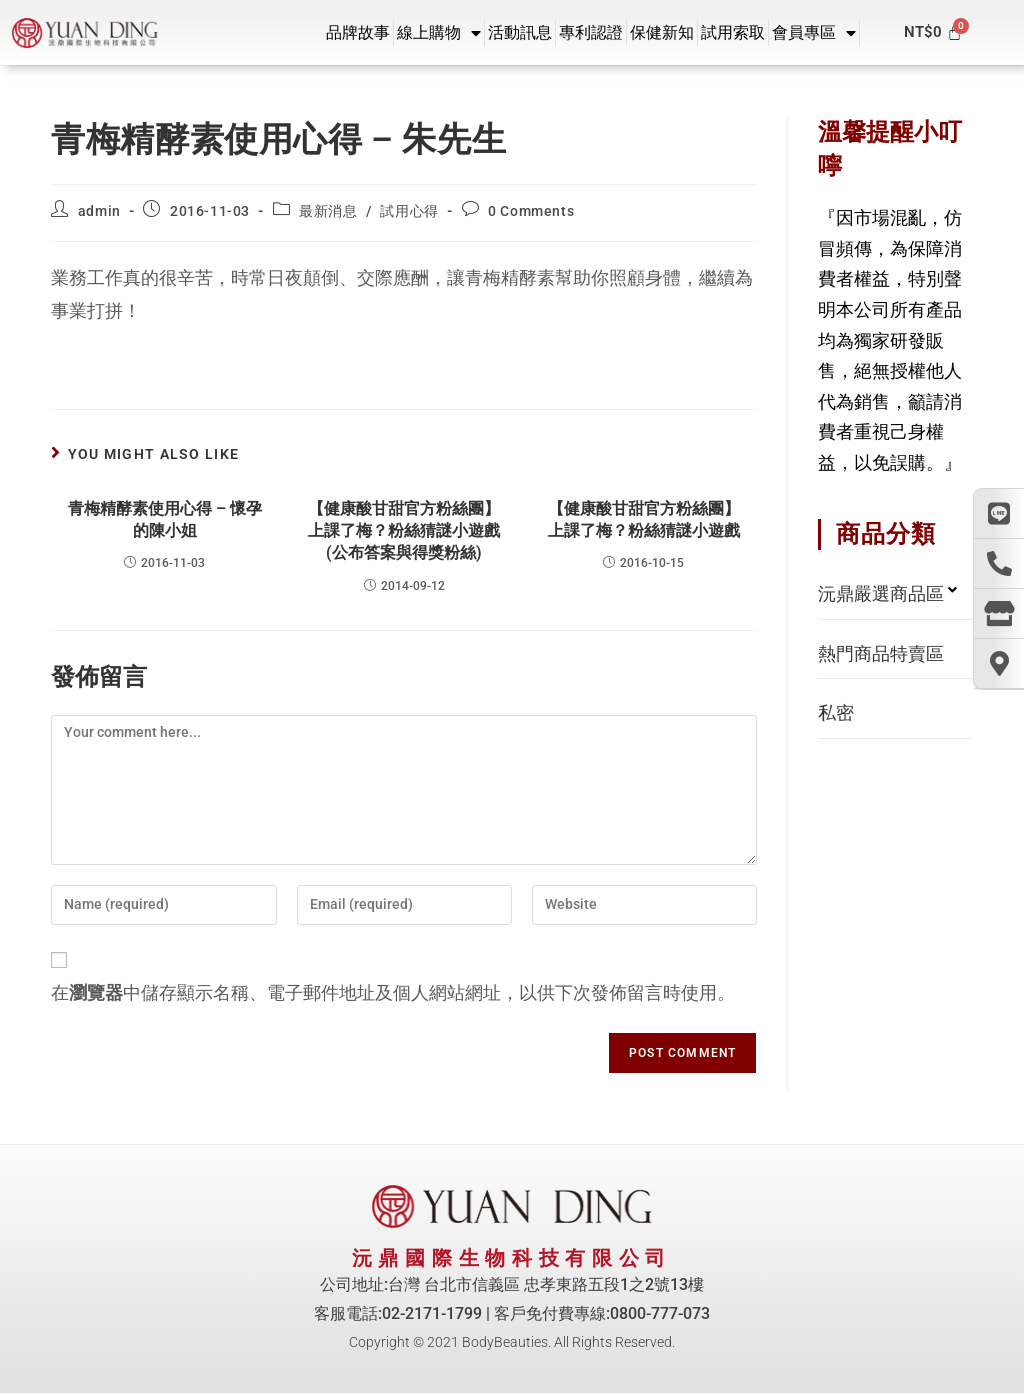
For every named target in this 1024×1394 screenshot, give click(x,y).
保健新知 (662, 32)
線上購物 (439, 33)
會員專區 (814, 33)
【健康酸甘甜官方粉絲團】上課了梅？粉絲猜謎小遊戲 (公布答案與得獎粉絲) (404, 531)
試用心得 (409, 211)
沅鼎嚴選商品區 (881, 593)
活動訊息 (520, 32)
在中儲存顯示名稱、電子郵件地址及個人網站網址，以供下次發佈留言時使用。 (393, 992)
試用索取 (733, 32)
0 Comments (531, 211)
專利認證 (591, 32)
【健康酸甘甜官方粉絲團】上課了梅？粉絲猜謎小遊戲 (644, 519)
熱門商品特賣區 (881, 653)
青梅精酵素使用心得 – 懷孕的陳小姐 (165, 519)
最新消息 (328, 211)
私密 (836, 712)
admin (99, 211)
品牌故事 (358, 32)
